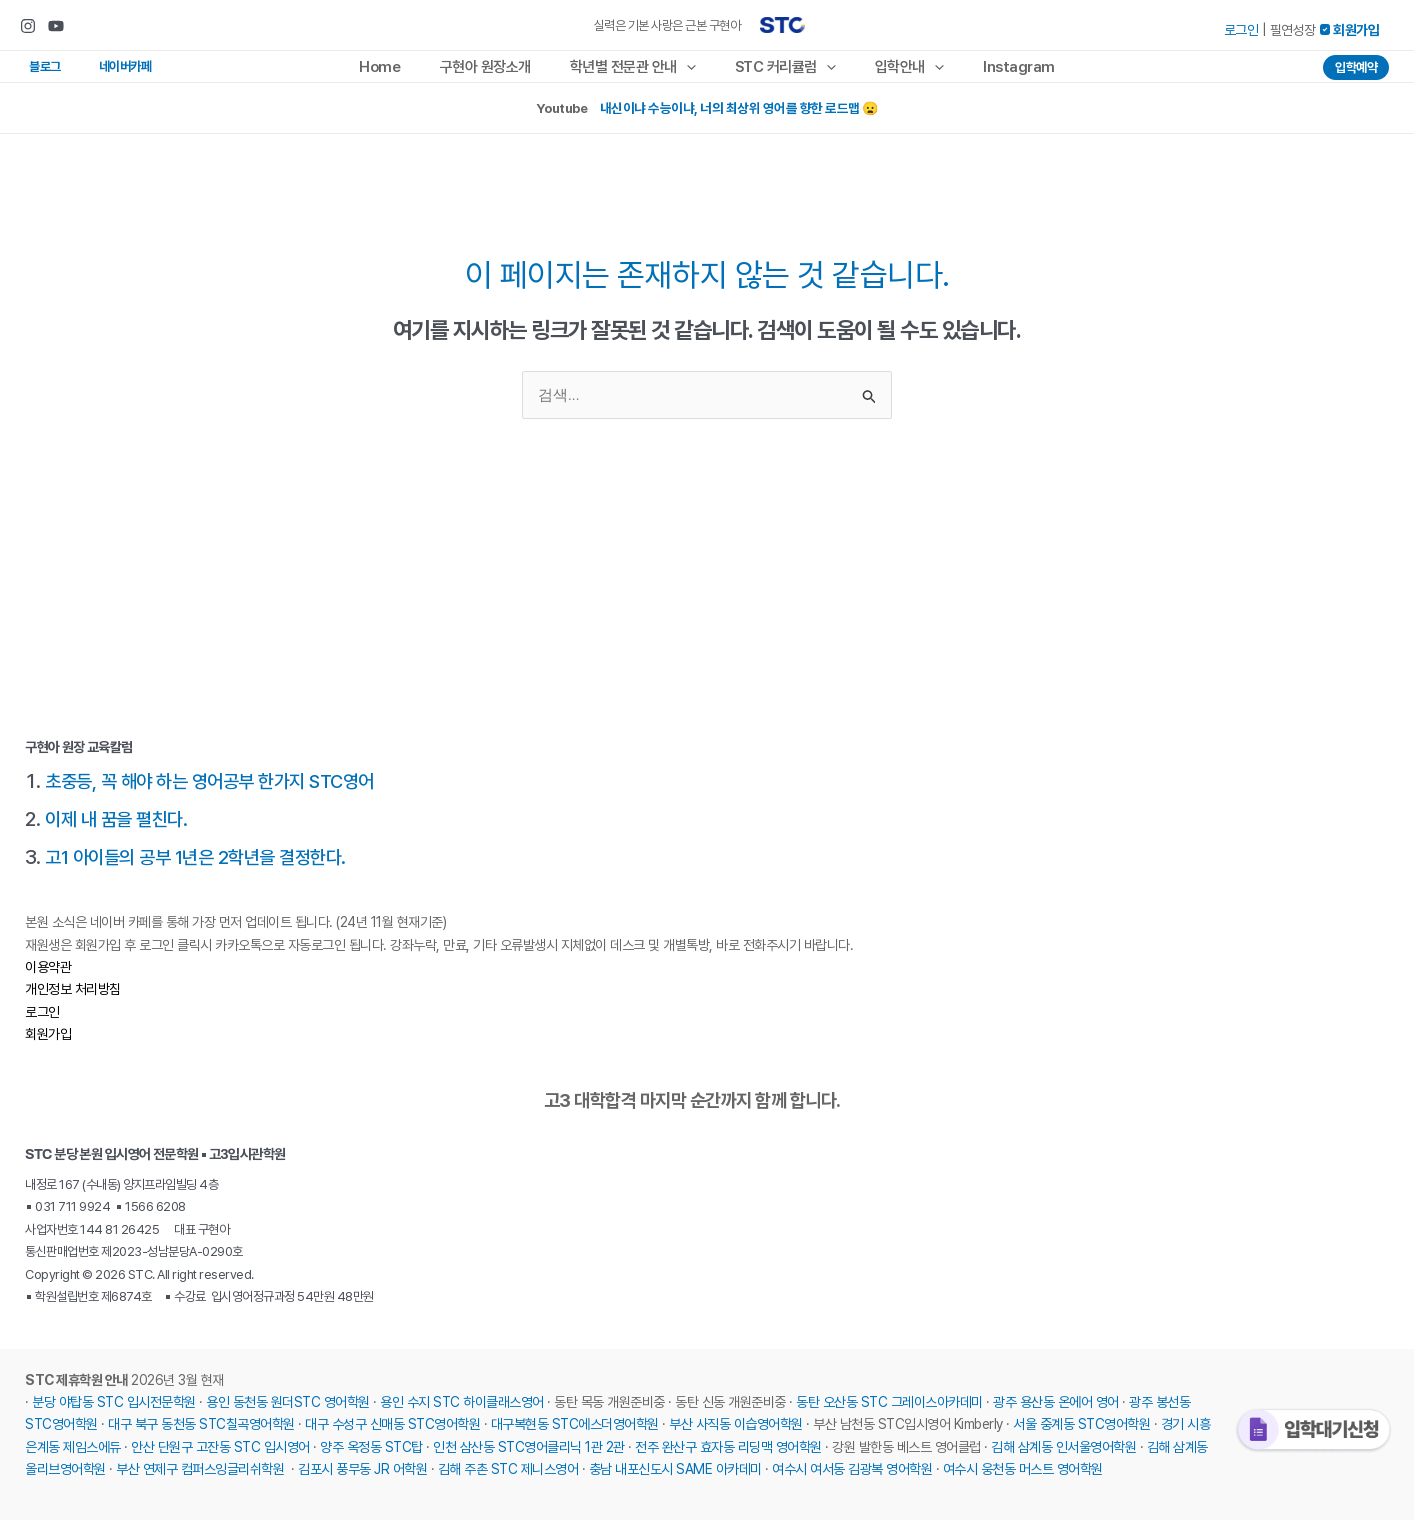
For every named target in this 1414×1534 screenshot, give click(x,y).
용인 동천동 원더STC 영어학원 (288, 1416)
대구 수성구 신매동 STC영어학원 (392, 1438)
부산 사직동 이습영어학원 (736, 1438)
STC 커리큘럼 (780, 73)
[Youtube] (56, 26)
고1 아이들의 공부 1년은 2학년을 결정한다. (203, 870)
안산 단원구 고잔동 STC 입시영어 (220, 1460)
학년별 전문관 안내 (637, 73)
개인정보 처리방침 (73, 1003)
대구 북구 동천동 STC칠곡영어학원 (201, 1438)
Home (402, 73)
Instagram (996, 73)
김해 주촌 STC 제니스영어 (508, 1483)
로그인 (1241, 30)
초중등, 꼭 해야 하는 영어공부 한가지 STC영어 (219, 794)
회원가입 (48, 1048)
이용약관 (48, 980)
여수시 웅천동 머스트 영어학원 (1023, 1483)
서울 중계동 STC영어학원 (1081, 1438)
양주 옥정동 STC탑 (371, 1460)
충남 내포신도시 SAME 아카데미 (675, 1483)
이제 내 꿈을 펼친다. (120, 832)
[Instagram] (28, 26)
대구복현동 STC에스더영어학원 (575, 1438)
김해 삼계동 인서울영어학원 (1063, 1460)
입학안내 (895, 73)
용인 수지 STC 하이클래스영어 (462, 1416)
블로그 (36, 72)
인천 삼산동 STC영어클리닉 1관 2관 (529, 1460)
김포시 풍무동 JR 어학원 (362, 1483)
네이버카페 (98, 72)
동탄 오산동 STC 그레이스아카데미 (889, 1416)
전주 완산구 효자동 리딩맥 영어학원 (728, 1460)
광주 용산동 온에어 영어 (1056, 1416)
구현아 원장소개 (498, 73)
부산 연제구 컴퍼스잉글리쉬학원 (200, 1483)
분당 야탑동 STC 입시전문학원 (114, 1416)
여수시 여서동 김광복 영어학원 (852, 1483)
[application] (690, 73)
